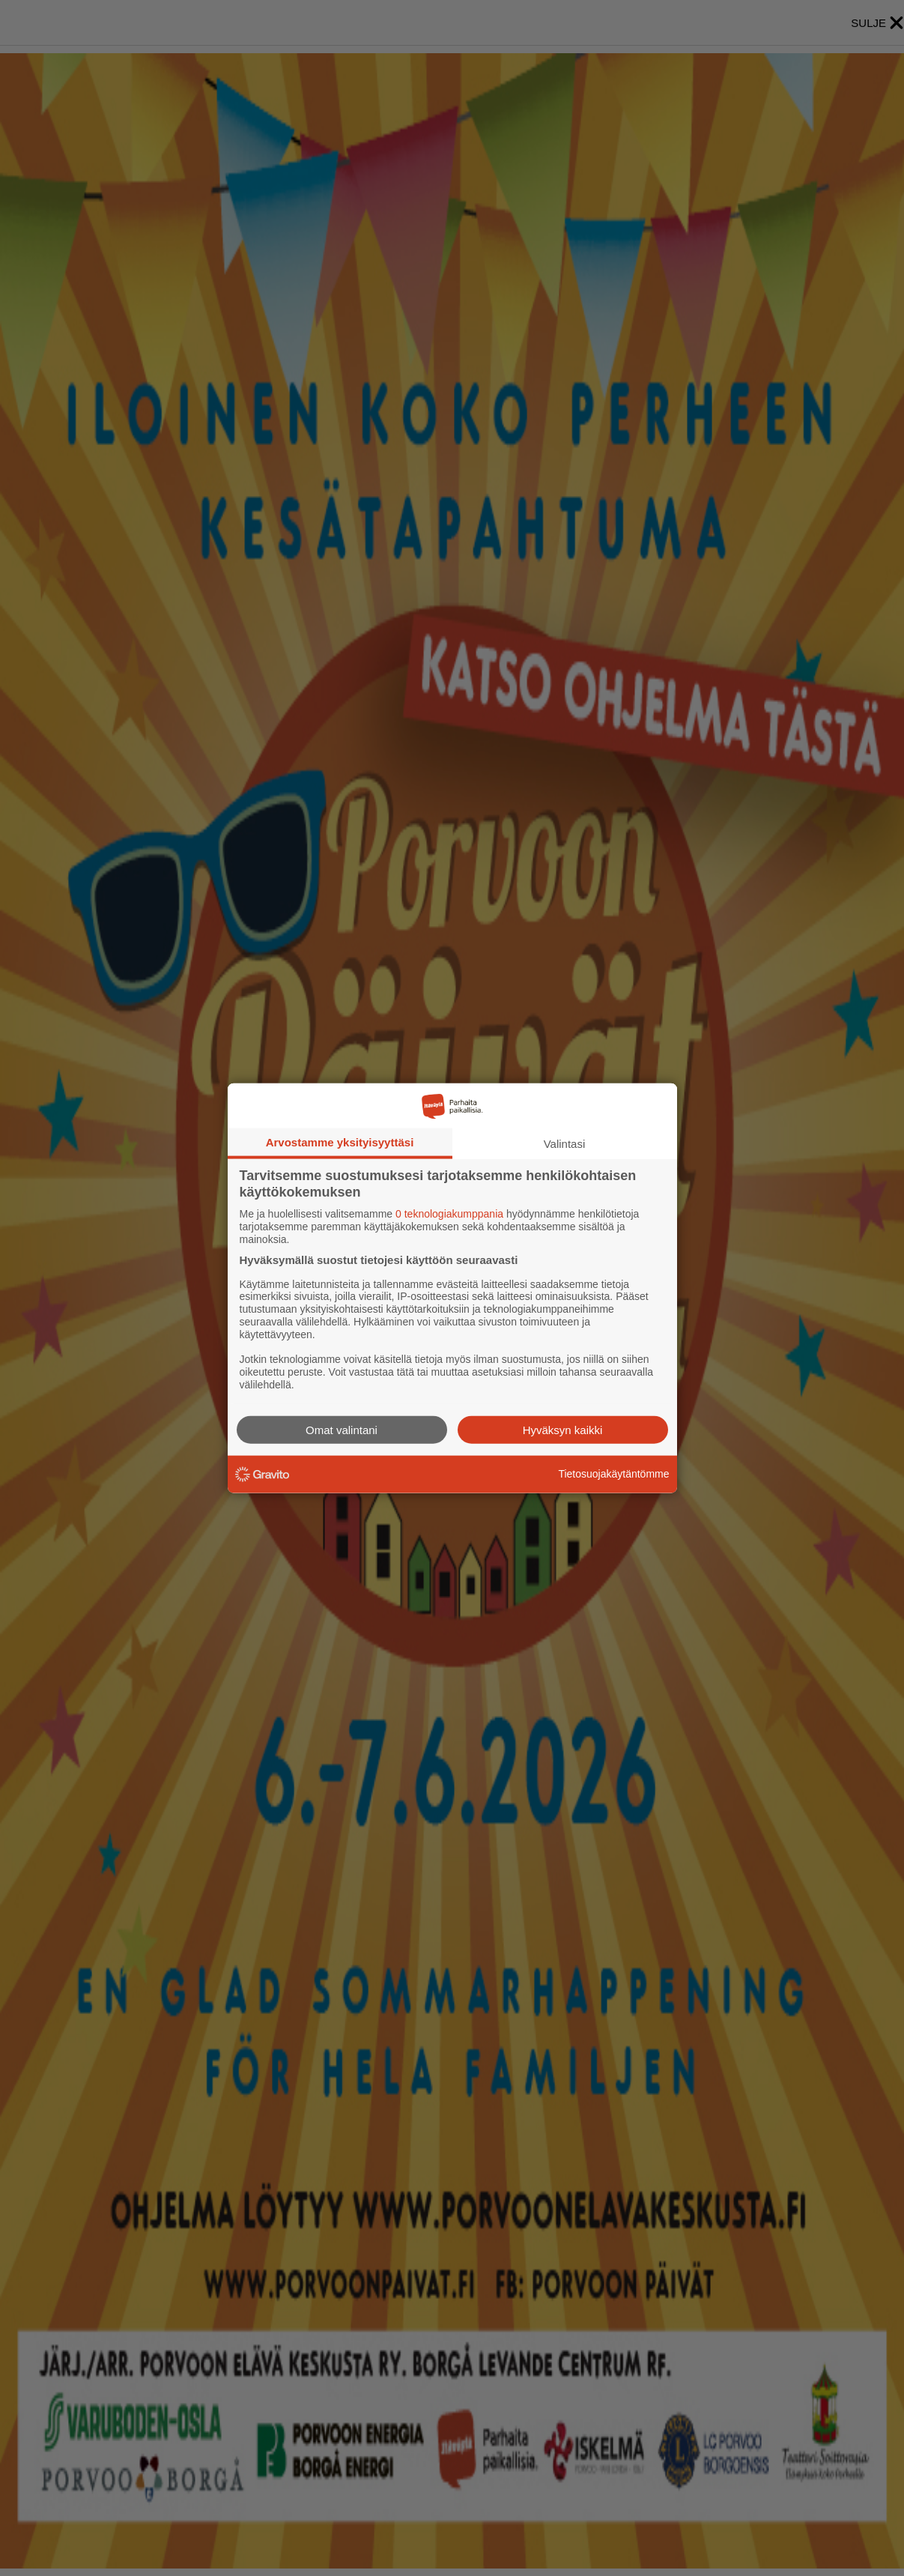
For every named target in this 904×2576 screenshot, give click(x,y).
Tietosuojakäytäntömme (613, 1474)
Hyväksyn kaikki (563, 1429)
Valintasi (565, 1143)
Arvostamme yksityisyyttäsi (340, 1142)
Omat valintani (341, 1429)
